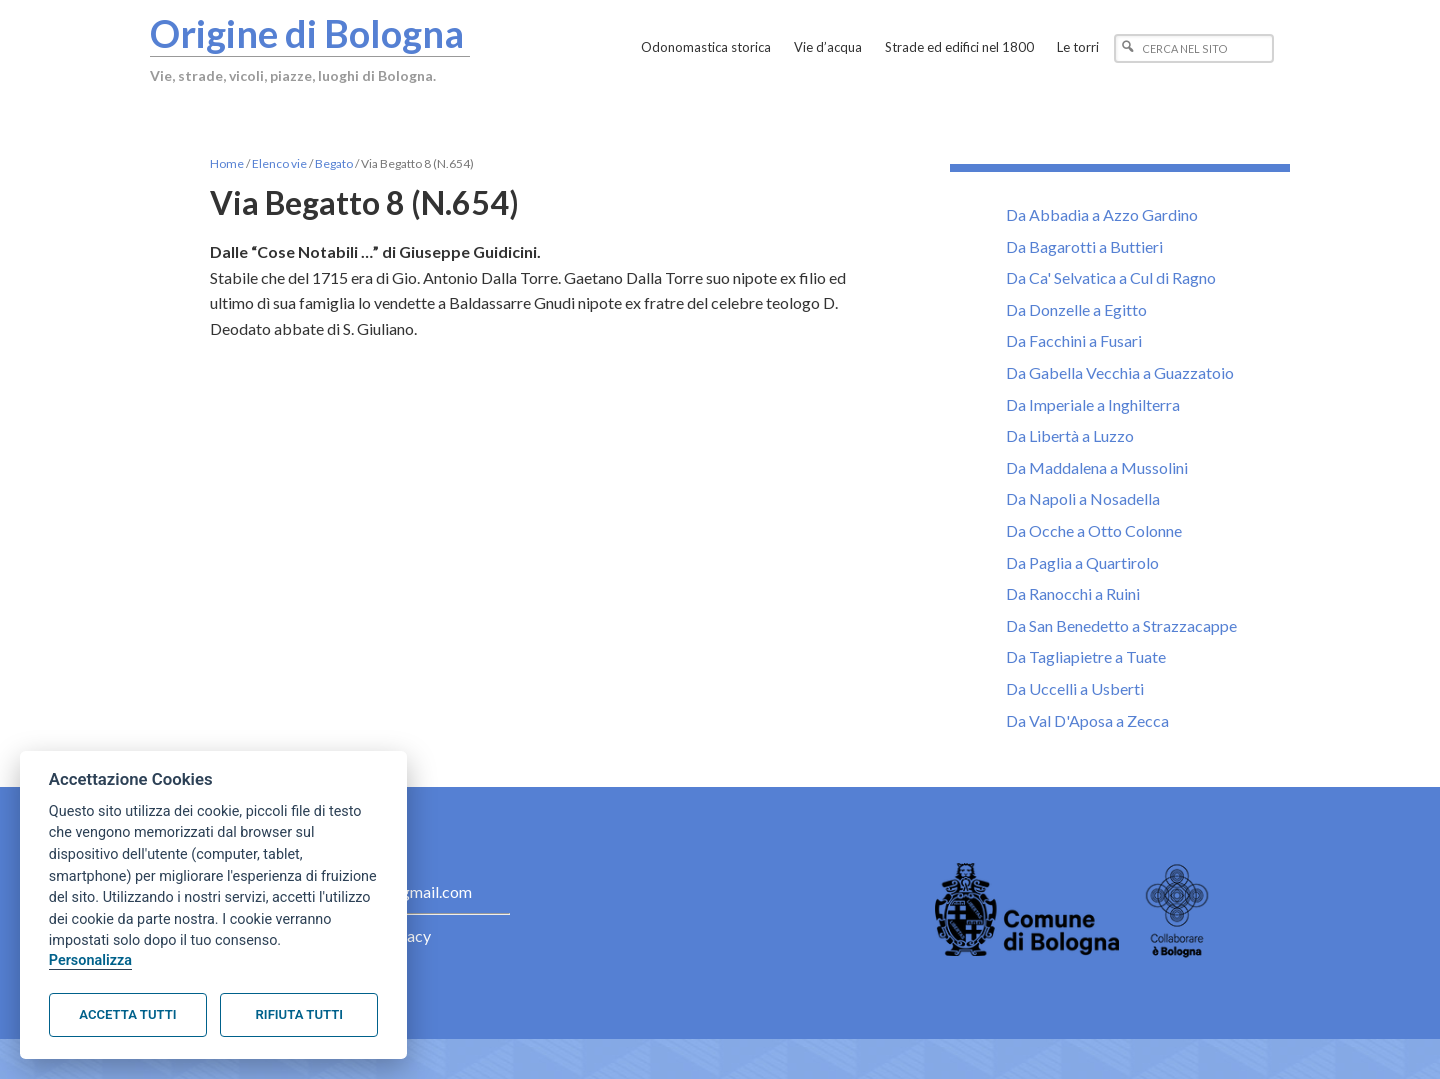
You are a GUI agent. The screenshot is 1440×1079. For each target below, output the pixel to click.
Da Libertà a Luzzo (1070, 435)
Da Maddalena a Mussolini (1097, 467)
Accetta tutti (127, 1014)
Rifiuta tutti (299, 1014)
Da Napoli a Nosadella (1083, 498)
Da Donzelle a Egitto (1076, 309)
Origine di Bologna (307, 33)
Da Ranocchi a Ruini (1073, 593)
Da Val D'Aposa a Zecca (1087, 720)
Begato (334, 163)
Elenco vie (279, 163)
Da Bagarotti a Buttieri (1084, 246)
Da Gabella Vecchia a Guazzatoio (1120, 372)
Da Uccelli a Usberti (1075, 688)
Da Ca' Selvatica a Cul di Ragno (1111, 277)
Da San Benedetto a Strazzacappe (1121, 625)
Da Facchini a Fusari (1074, 340)
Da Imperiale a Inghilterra (1093, 404)
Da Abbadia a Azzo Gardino (1102, 214)
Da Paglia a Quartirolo (1082, 562)
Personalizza (90, 960)
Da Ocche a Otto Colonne (1094, 530)
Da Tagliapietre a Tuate (1086, 656)
